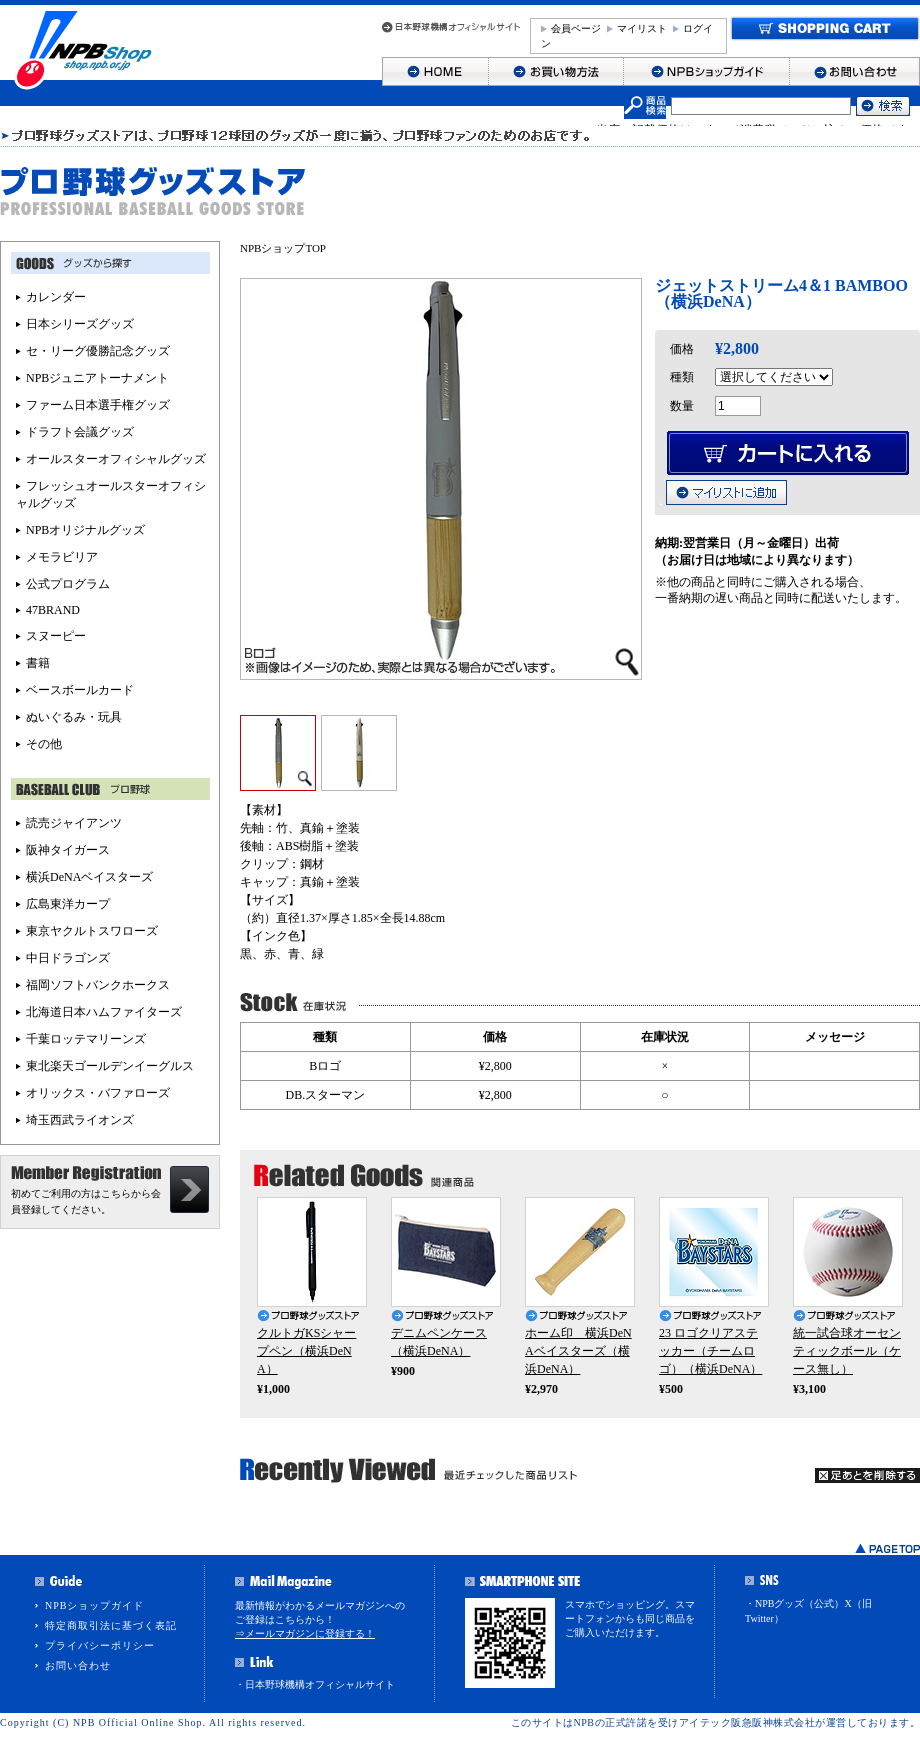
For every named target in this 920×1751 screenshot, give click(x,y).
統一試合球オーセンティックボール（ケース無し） (847, 1351)
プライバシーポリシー (100, 1645)
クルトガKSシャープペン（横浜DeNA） (306, 1351)
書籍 (38, 663)
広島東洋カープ (68, 904)
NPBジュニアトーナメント (97, 378)
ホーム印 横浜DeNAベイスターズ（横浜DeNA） (578, 1351)
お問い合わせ (78, 1665)
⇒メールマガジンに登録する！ (305, 1633)
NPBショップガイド (94, 1605)
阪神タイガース (68, 850)
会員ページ (576, 28)
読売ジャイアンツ (74, 823)
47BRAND (53, 610)
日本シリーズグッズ (80, 324)
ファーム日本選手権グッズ (98, 405)
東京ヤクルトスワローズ (92, 931)
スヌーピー (56, 636)
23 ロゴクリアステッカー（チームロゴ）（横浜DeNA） (710, 1351)
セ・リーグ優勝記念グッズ (98, 351)
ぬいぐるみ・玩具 (74, 717)
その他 (44, 744)
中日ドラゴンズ (68, 958)
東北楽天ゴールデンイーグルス (110, 1066)
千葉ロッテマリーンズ (86, 1039)
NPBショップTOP (283, 248)
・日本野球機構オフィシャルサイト (315, 1684)
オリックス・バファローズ (98, 1093)
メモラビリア (62, 557)
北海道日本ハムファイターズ (104, 1012)
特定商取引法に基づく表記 (111, 1625)
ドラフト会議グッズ (80, 432)
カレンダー (56, 297)
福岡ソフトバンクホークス (98, 985)
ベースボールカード (80, 690)
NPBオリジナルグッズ (85, 530)
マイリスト (642, 28)
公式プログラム (68, 584)
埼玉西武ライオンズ (80, 1120)
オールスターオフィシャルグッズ (116, 459)
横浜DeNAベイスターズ (89, 877)
